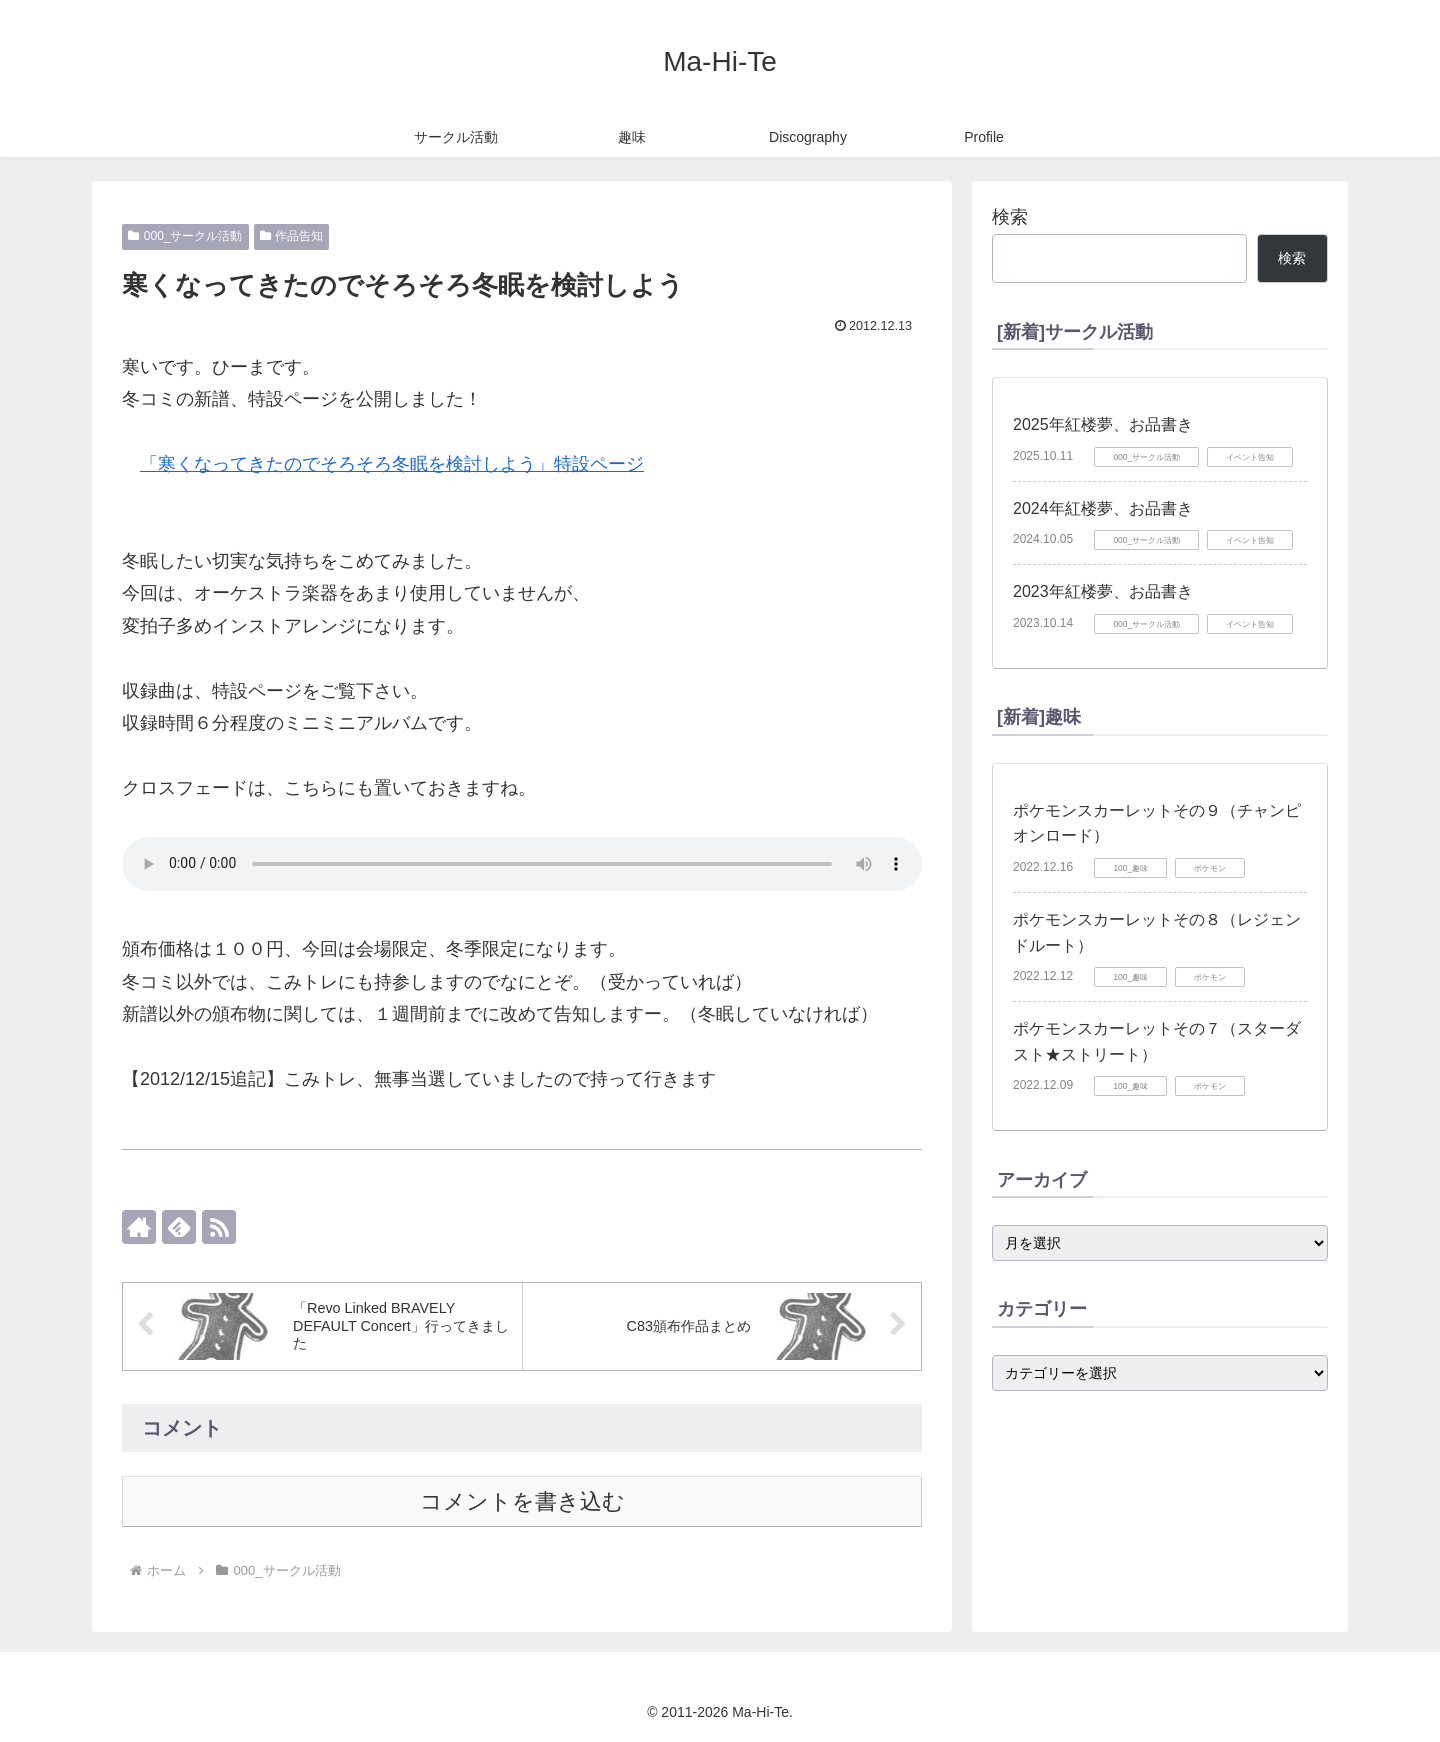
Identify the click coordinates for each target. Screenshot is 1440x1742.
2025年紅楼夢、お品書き (1103, 424)
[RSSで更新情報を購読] (219, 1227)
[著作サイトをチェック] (139, 1227)
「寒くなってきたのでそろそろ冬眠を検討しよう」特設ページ (392, 464)
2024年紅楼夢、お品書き (1103, 508)
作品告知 (292, 236)
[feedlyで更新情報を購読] (179, 1227)
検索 (1010, 217)
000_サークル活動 (185, 236)
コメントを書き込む (522, 1501)
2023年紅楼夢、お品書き (1103, 591)
